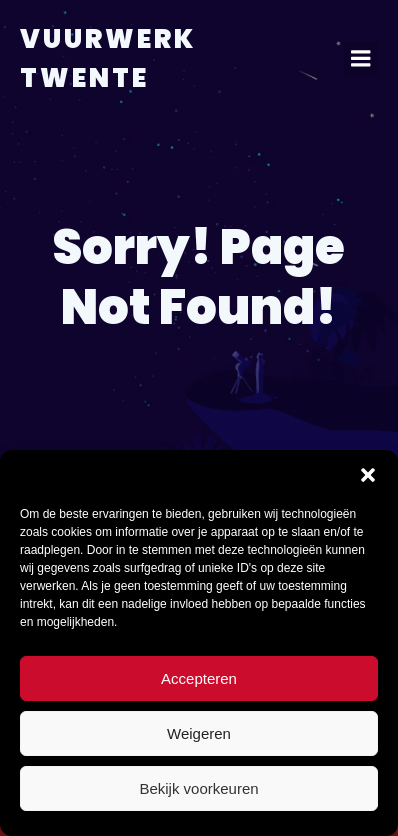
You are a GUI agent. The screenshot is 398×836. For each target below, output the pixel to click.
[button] (368, 475)
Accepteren (199, 678)
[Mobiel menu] (361, 59)
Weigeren (199, 733)
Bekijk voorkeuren (198, 788)
